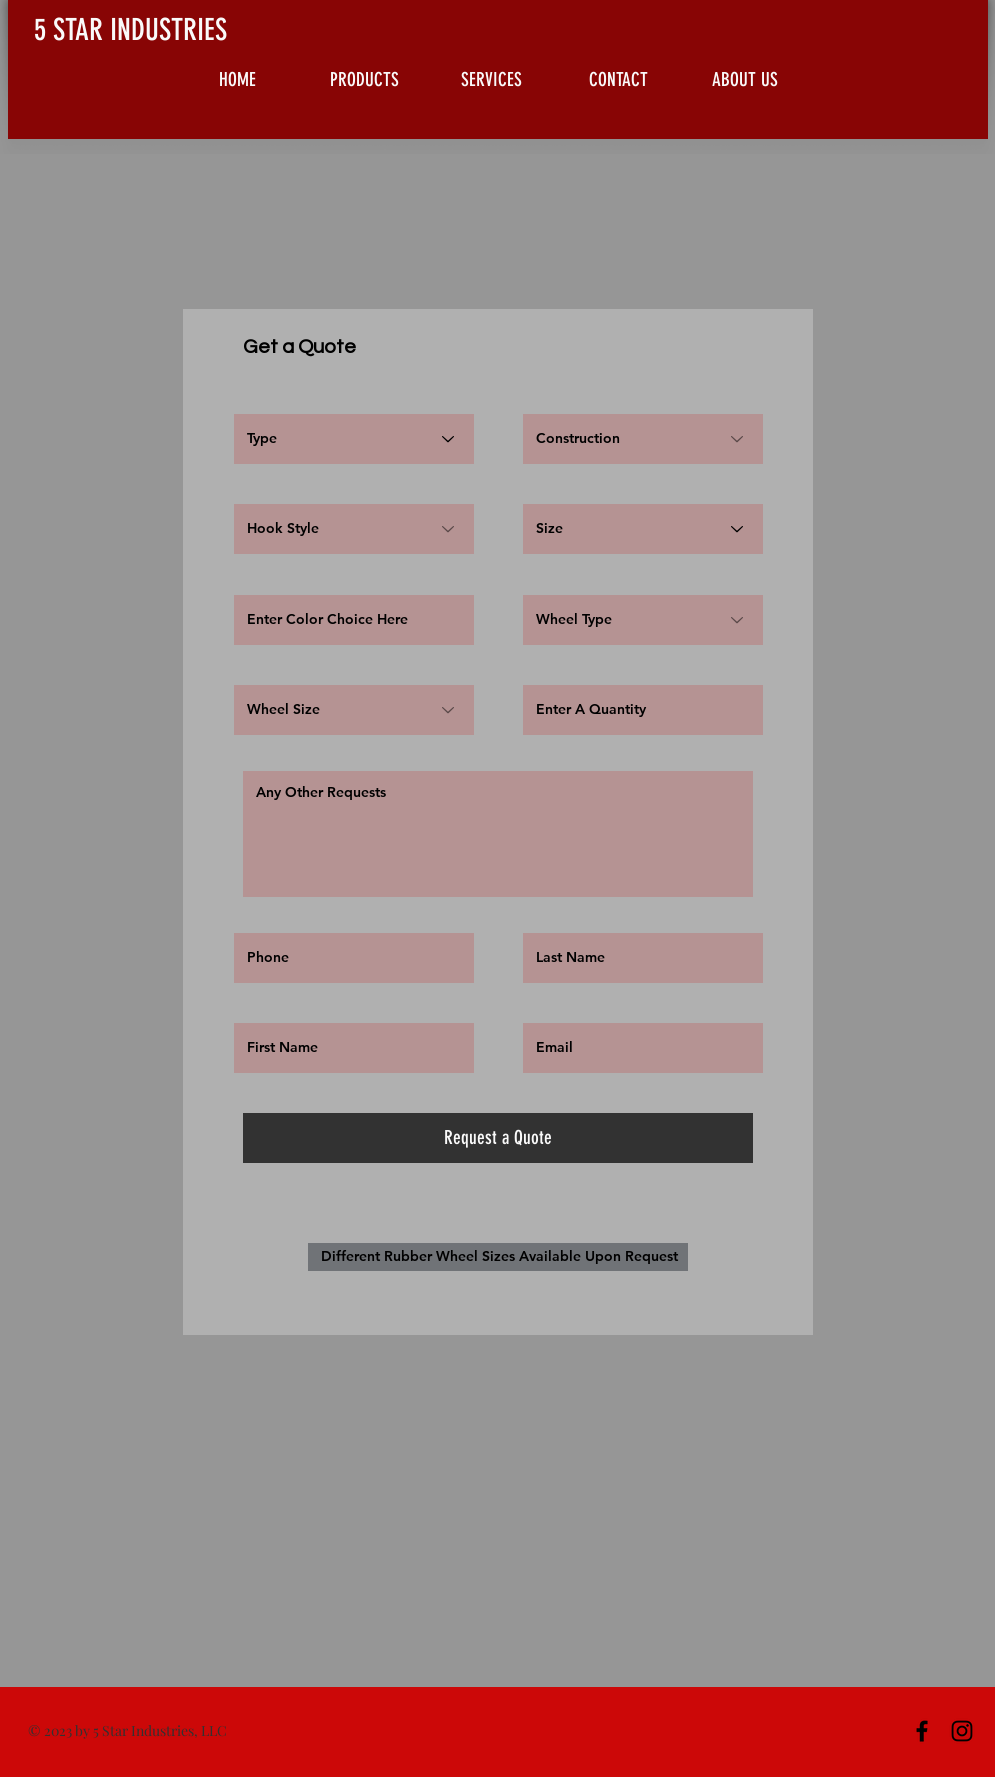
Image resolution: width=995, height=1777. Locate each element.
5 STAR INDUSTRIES (130, 30)
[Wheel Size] (354, 710)
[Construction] (643, 439)
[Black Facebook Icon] (922, 1731)
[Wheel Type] (643, 620)
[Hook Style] (354, 529)
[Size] (643, 529)
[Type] (354, 439)
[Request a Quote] (498, 1138)
